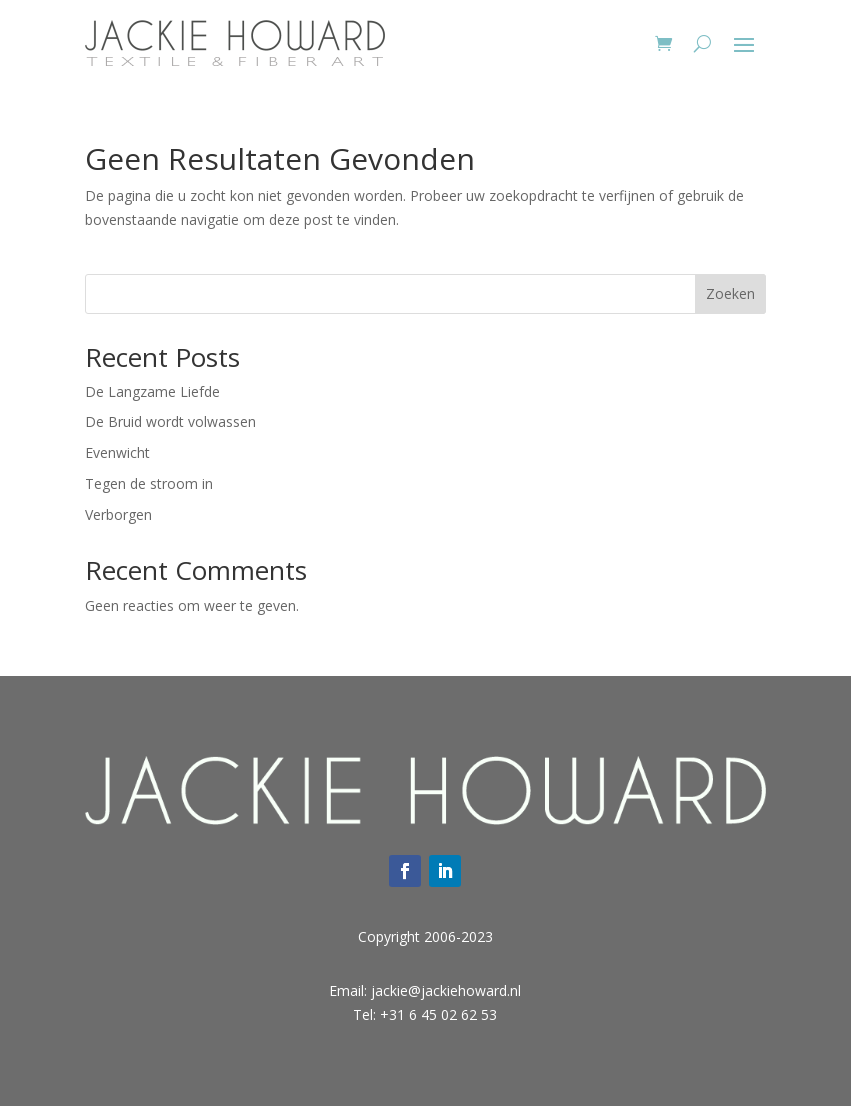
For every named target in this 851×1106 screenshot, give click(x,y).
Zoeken (730, 293)
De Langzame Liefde (152, 391)
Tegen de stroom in (149, 483)
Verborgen (118, 514)
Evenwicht (117, 452)
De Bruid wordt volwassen (170, 421)
